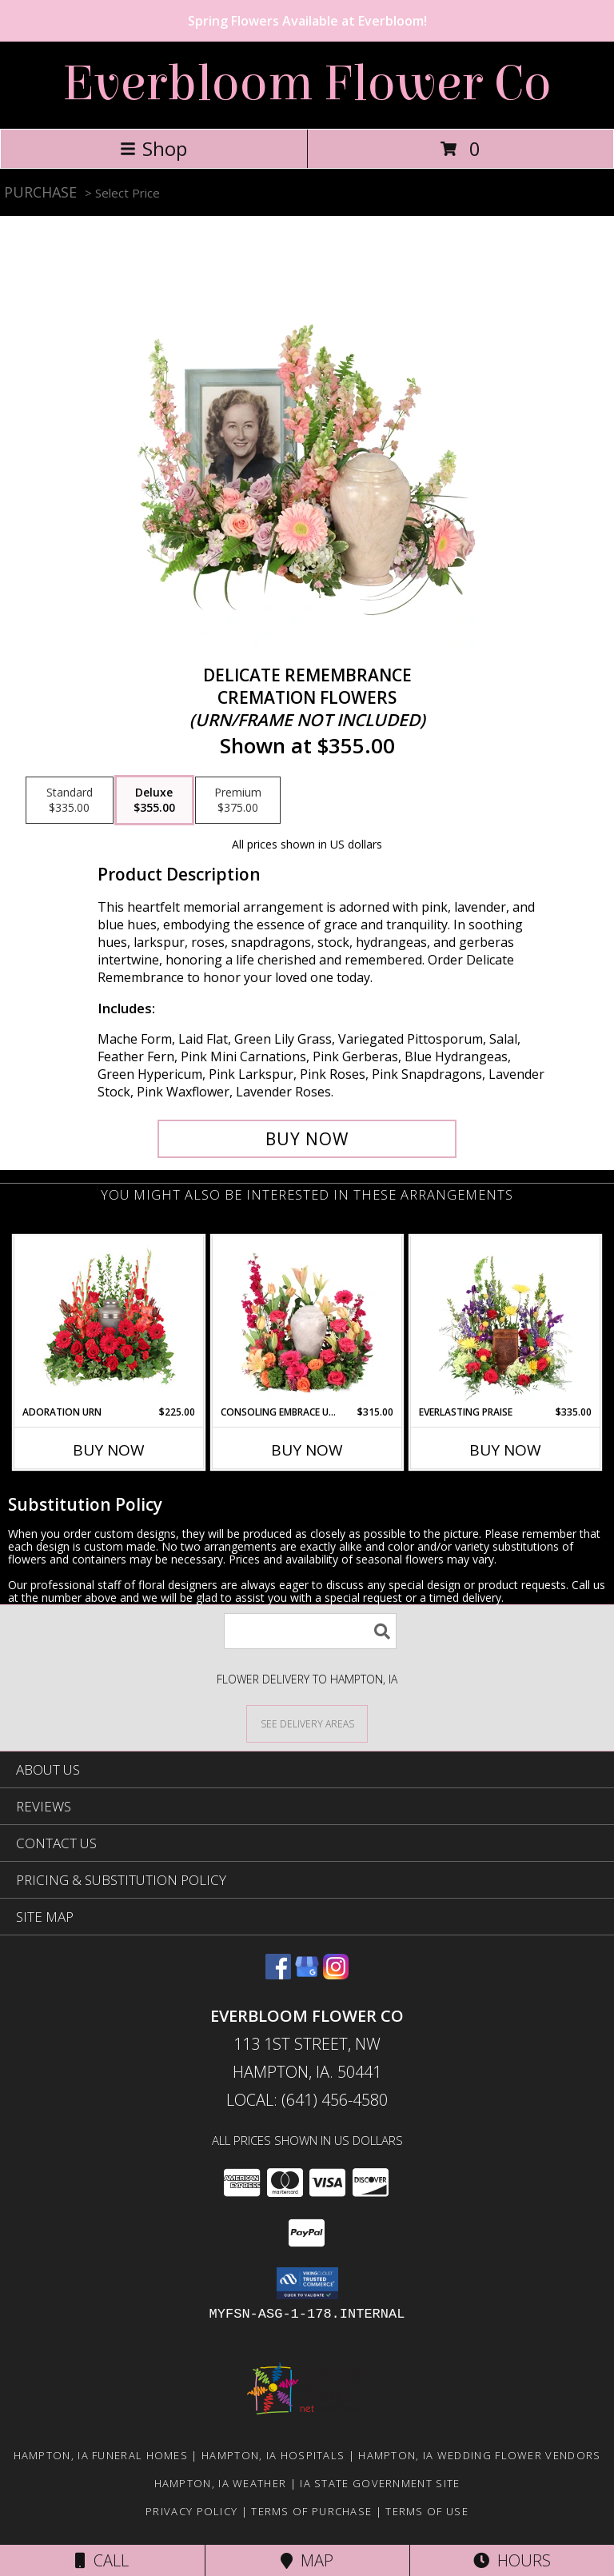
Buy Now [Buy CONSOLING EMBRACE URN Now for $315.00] (307, 1450)
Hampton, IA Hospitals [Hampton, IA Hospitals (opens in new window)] (273, 2455)
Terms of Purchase (311, 2511)
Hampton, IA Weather (220, 2483)
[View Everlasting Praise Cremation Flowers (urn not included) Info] (505, 1320)
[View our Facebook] (278, 1974)
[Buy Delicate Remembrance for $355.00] (307, 1139)
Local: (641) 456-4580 (307, 2100)
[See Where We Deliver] (307, 1723)
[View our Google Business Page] (307, 1974)
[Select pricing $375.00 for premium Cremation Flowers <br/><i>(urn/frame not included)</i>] (238, 800)
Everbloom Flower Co (307, 84)
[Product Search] (310, 1631)
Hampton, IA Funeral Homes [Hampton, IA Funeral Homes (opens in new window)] (101, 2455)
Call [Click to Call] (102, 2560)
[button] (307, 2283)
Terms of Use (426, 2511)
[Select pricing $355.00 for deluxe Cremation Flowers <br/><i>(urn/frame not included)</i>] (154, 800)
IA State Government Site (380, 2483)
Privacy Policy (191, 2511)
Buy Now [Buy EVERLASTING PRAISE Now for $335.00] (505, 1450)
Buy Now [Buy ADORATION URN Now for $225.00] (109, 1450)
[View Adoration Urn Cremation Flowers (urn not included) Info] (109, 1320)
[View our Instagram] (336, 1974)
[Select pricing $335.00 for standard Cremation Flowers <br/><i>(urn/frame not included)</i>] (69, 800)
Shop (153, 148)
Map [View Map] (307, 2560)
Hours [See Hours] (512, 2560)
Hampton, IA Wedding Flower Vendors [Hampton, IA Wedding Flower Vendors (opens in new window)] (479, 2455)
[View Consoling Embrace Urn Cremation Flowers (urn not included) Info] (307, 1320)
